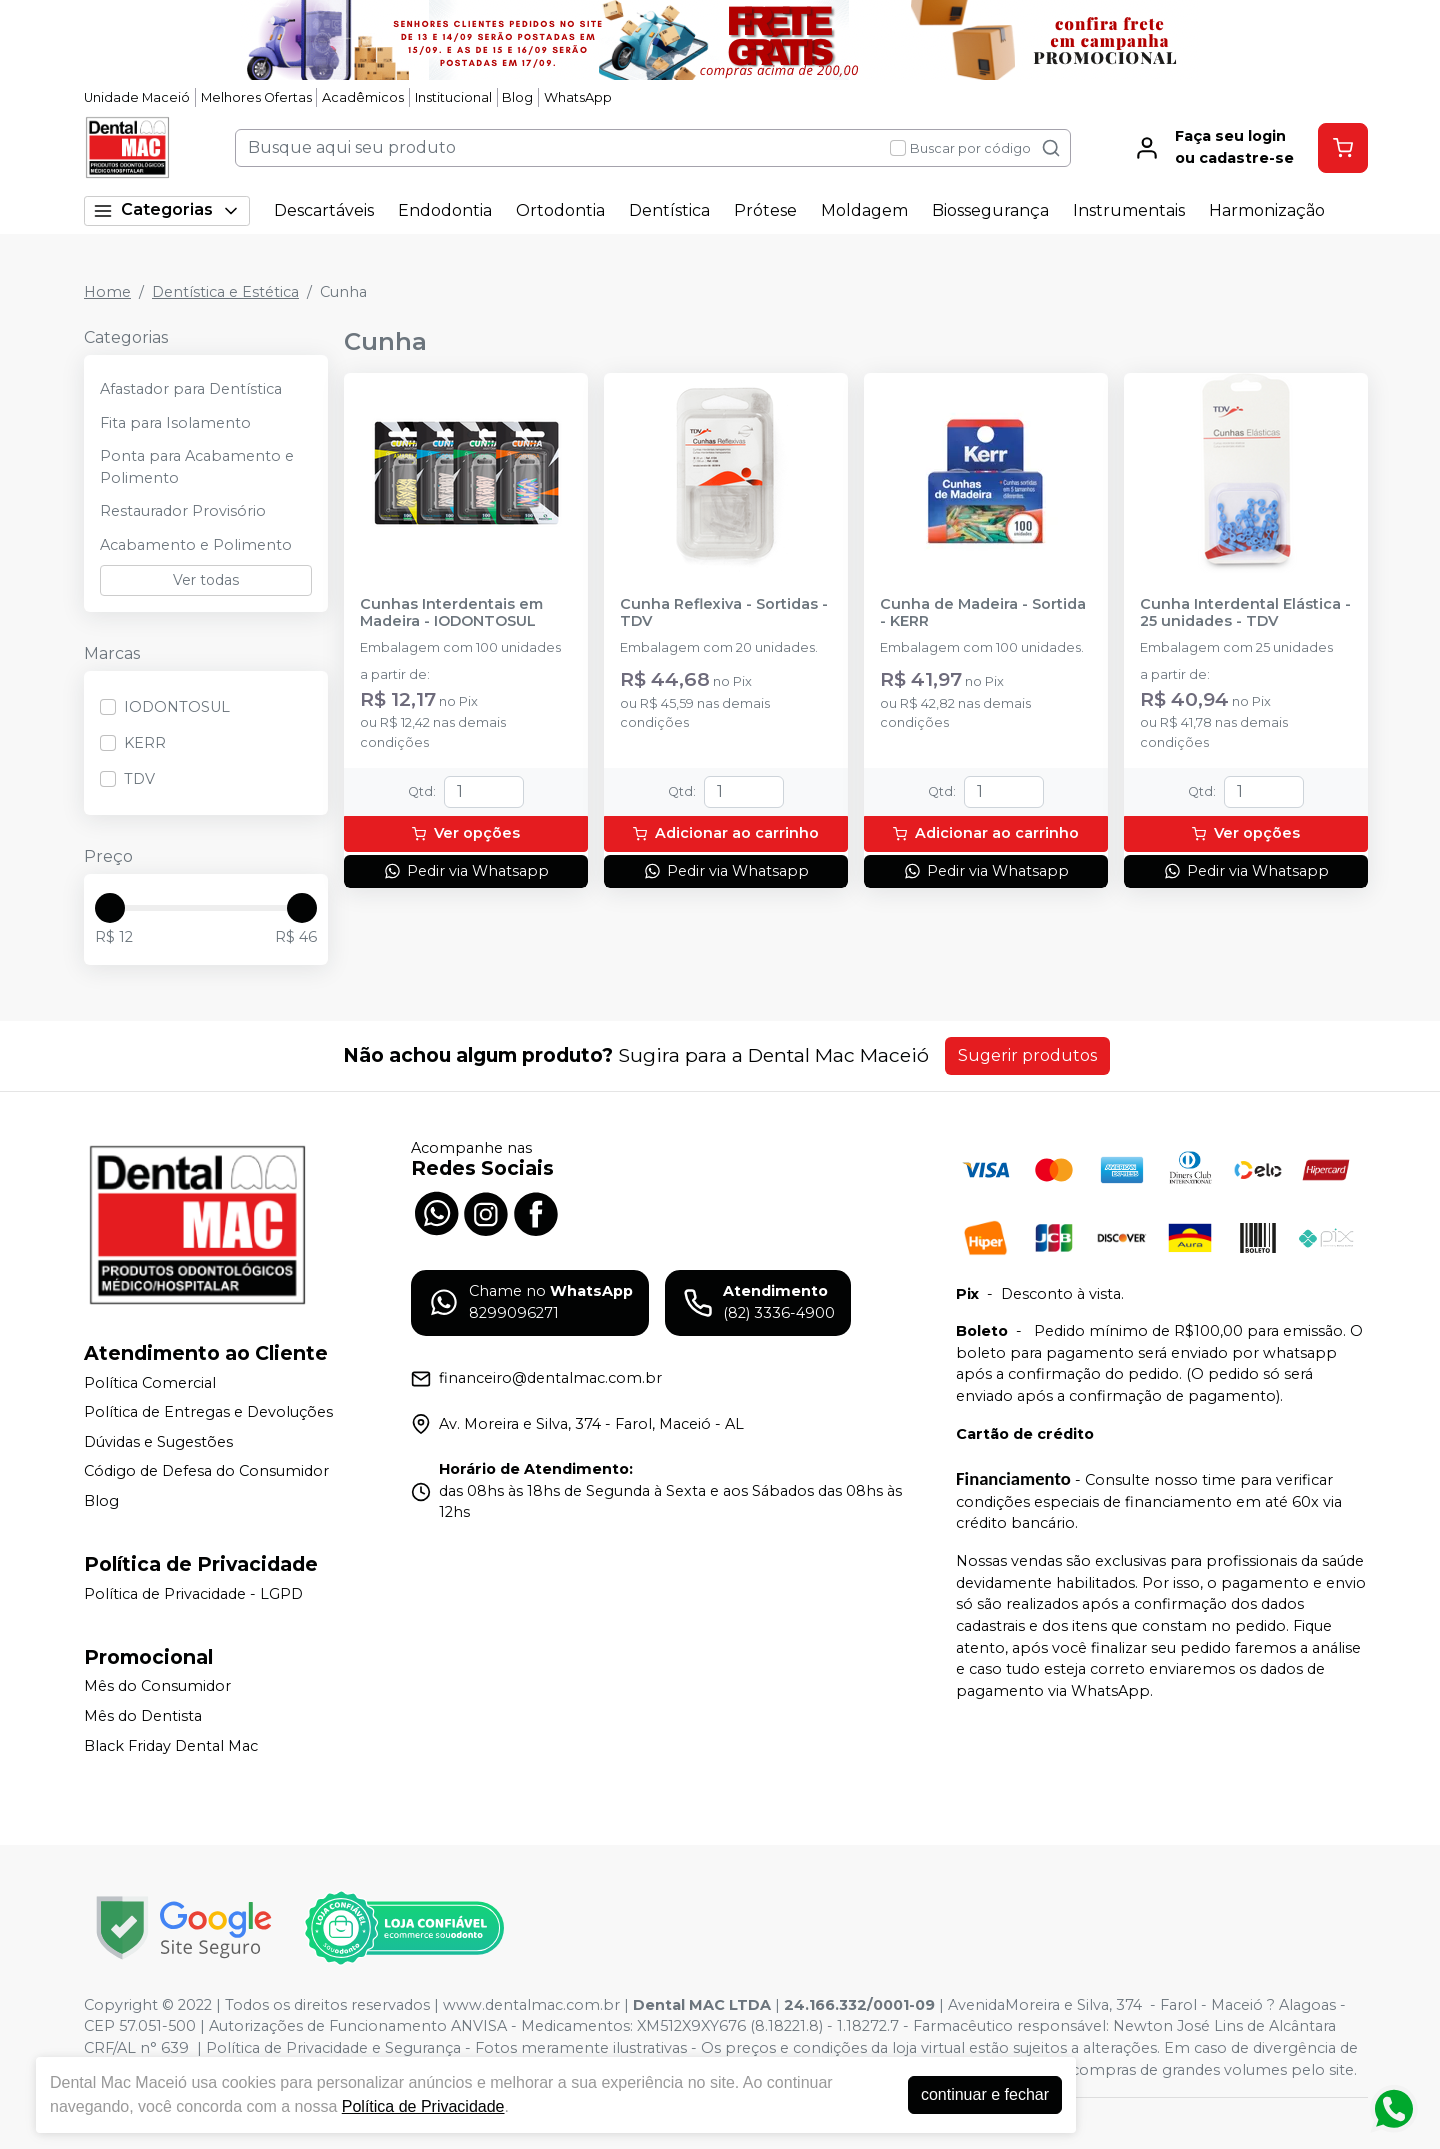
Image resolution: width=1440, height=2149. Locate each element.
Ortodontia (560, 210)
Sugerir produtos (1027, 1055)
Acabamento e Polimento (196, 545)
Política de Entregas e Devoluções (208, 1412)
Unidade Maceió (137, 97)
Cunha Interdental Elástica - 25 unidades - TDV (1245, 613)
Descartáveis (324, 210)
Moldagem (864, 210)
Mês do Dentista (143, 1716)
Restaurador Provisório (183, 511)
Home (107, 292)
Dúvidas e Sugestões (158, 1442)
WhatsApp (578, 97)
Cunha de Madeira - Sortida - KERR (983, 613)
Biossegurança (990, 210)
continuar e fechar (985, 2094)
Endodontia (445, 210)
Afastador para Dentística (191, 389)
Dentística (669, 210)
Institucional (453, 97)
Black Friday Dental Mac (171, 1746)
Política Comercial (150, 1383)
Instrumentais (1129, 210)
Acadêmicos (363, 97)
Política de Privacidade (423, 2106)
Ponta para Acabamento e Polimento (197, 467)
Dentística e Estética (225, 292)
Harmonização (1267, 210)
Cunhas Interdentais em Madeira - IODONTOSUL (451, 613)
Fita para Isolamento (175, 423)
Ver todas (206, 580)
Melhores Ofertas (256, 97)
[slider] (110, 908)
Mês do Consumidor (157, 1687)
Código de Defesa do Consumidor (206, 1472)
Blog (517, 97)
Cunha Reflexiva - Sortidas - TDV (724, 613)
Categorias (167, 210)
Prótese (765, 210)
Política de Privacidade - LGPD (193, 1594)
